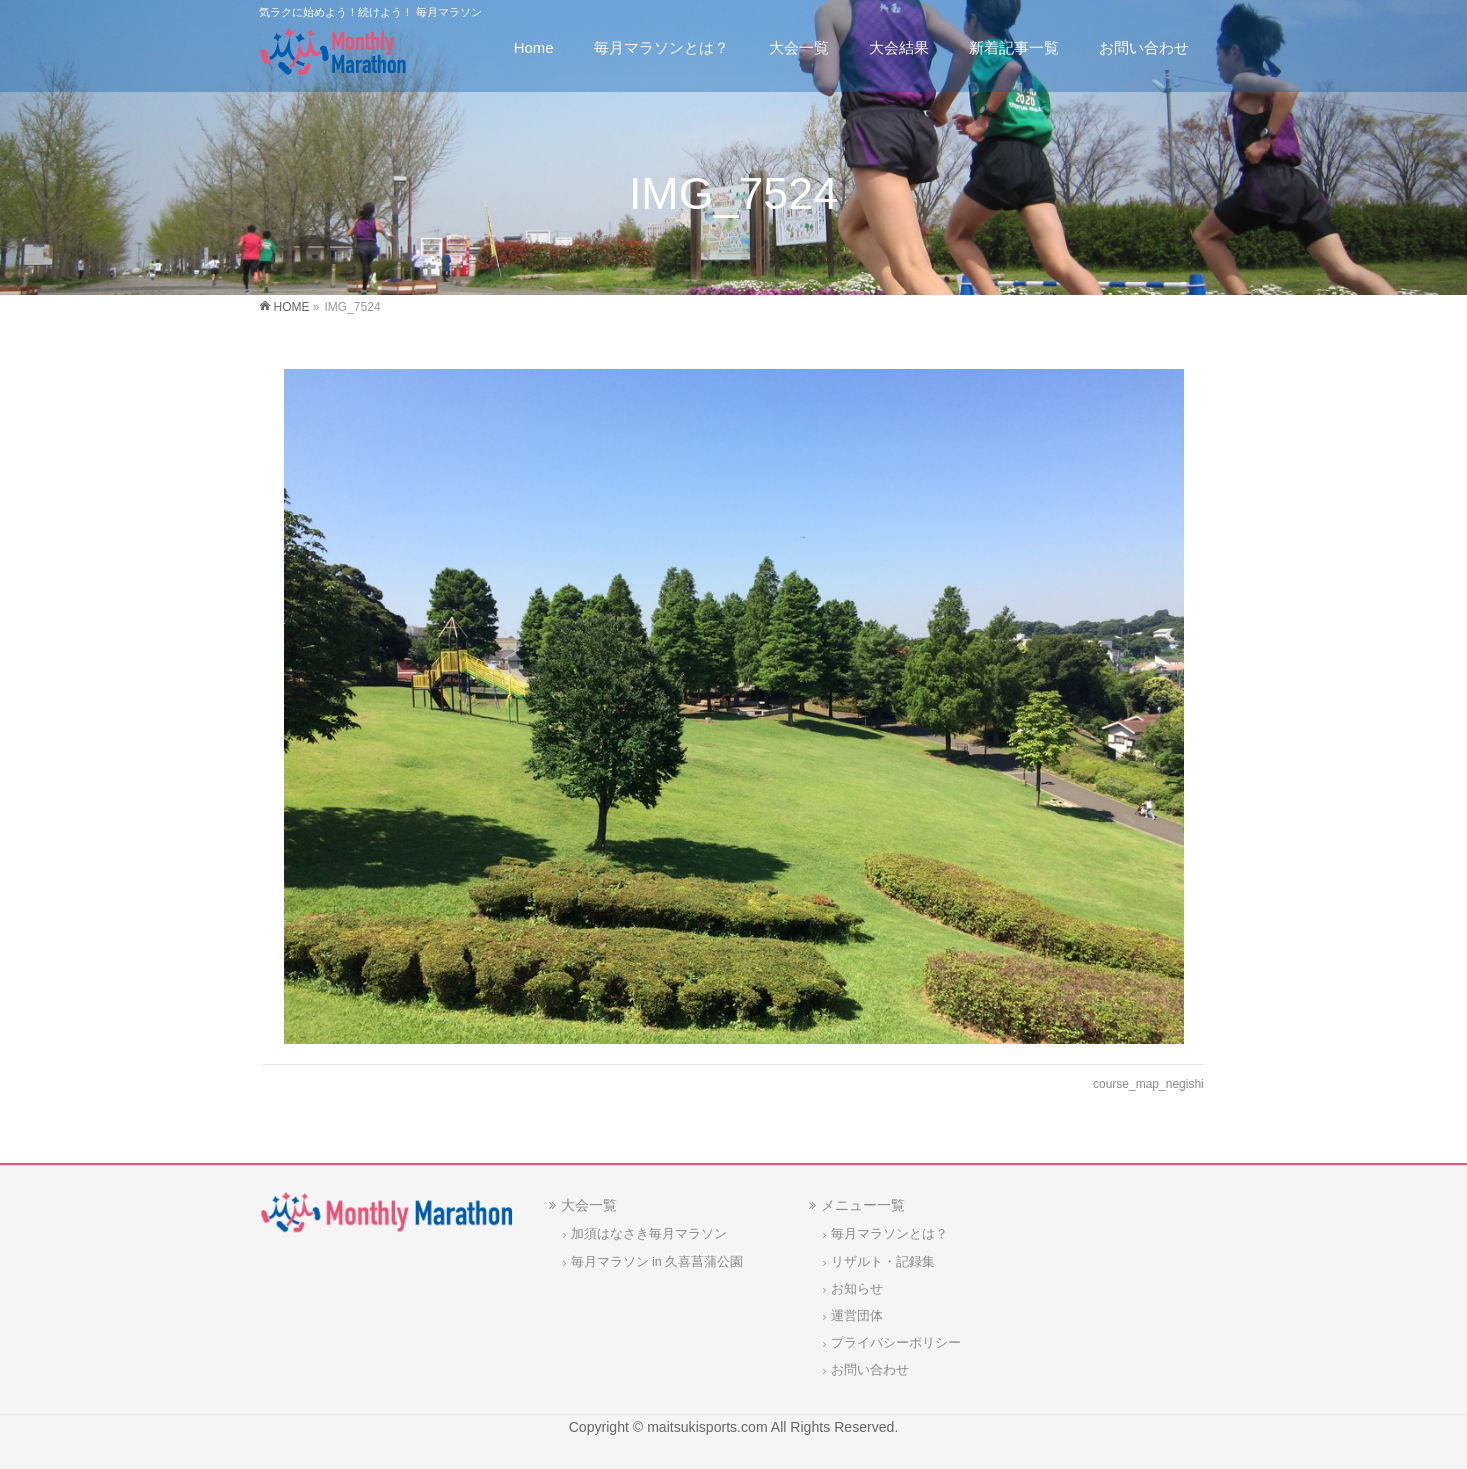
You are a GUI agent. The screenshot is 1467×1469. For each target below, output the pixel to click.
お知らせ (857, 1289)
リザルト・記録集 (883, 1262)
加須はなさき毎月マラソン (649, 1234)
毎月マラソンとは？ (889, 1234)
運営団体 (857, 1316)
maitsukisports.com (707, 1427)
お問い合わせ (870, 1370)
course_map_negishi (1148, 1084)
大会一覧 (589, 1205)
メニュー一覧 (863, 1205)
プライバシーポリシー (896, 1343)
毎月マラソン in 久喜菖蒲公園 (657, 1262)
